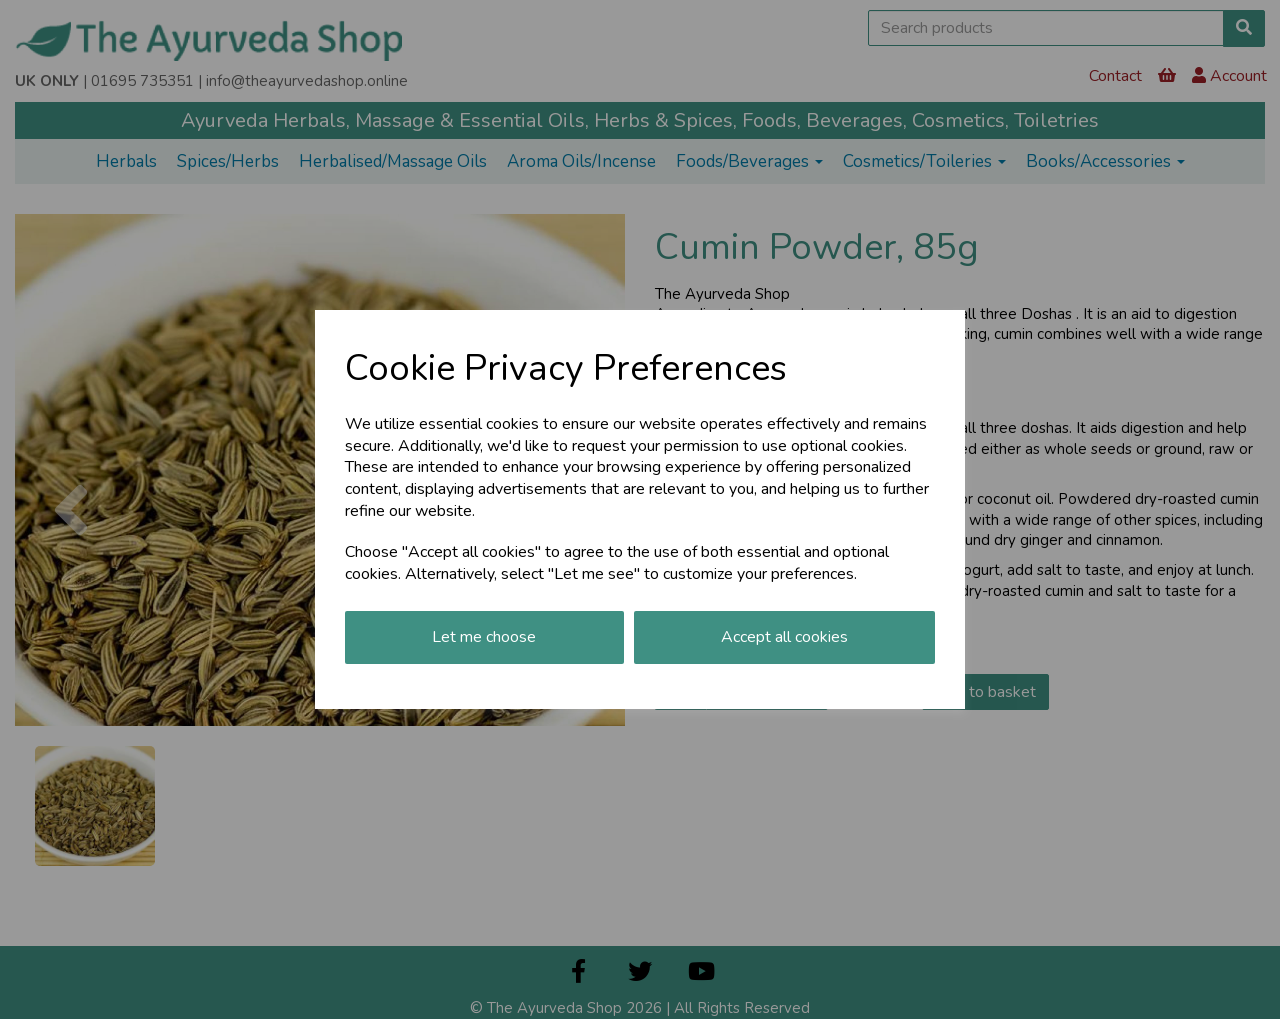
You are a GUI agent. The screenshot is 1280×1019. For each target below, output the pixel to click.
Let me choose (484, 637)
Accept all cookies (784, 637)
